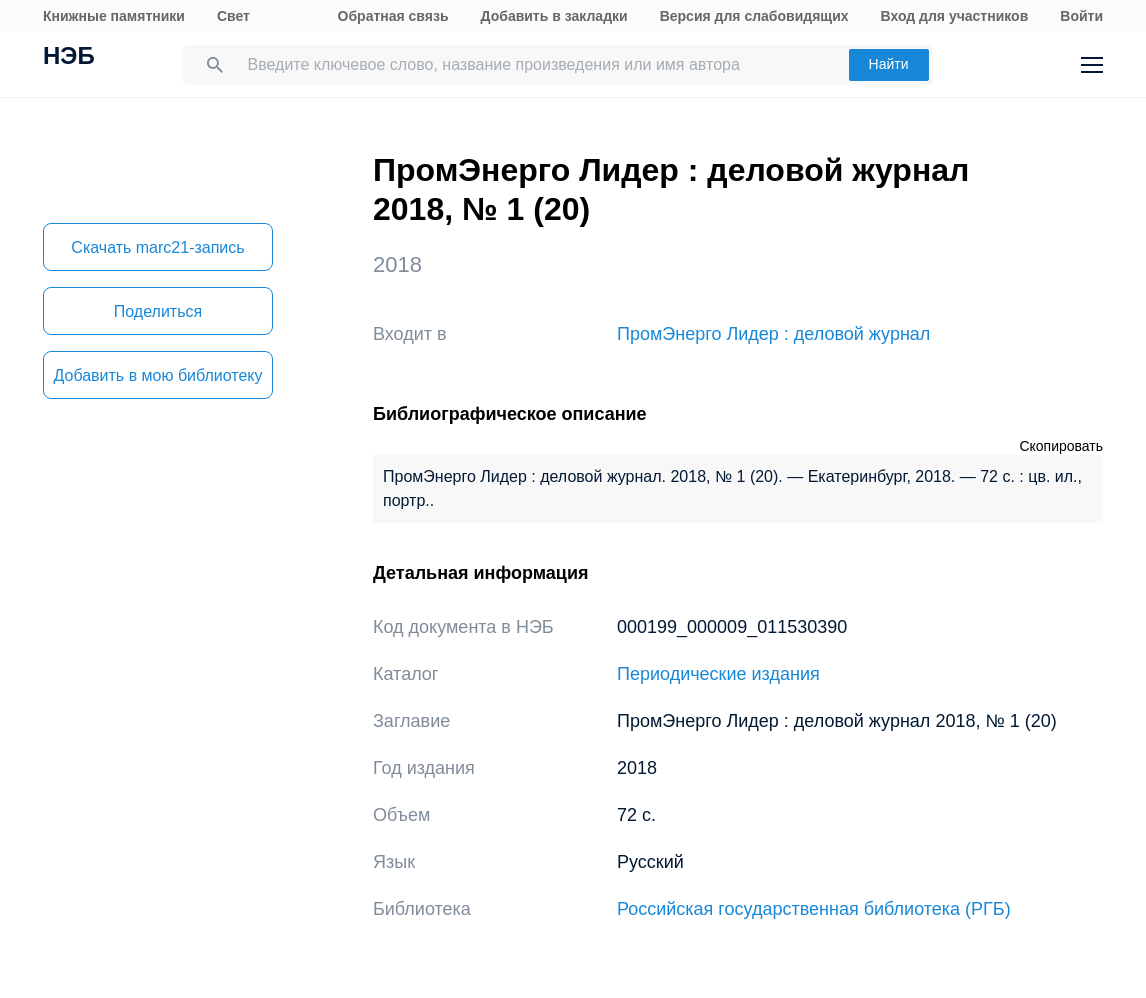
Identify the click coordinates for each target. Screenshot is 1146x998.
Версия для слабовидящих (754, 16)
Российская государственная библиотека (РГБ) (814, 909)
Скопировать (1061, 446)
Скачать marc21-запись (157, 247)
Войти (1081, 16)
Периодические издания (718, 674)
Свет (233, 16)
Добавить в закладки (554, 16)
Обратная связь (393, 16)
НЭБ (69, 58)
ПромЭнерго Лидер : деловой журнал (773, 334)
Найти (889, 64)
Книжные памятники (114, 16)
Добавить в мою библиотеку (157, 375)
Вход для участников (955, 16)
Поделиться (158, 311)
